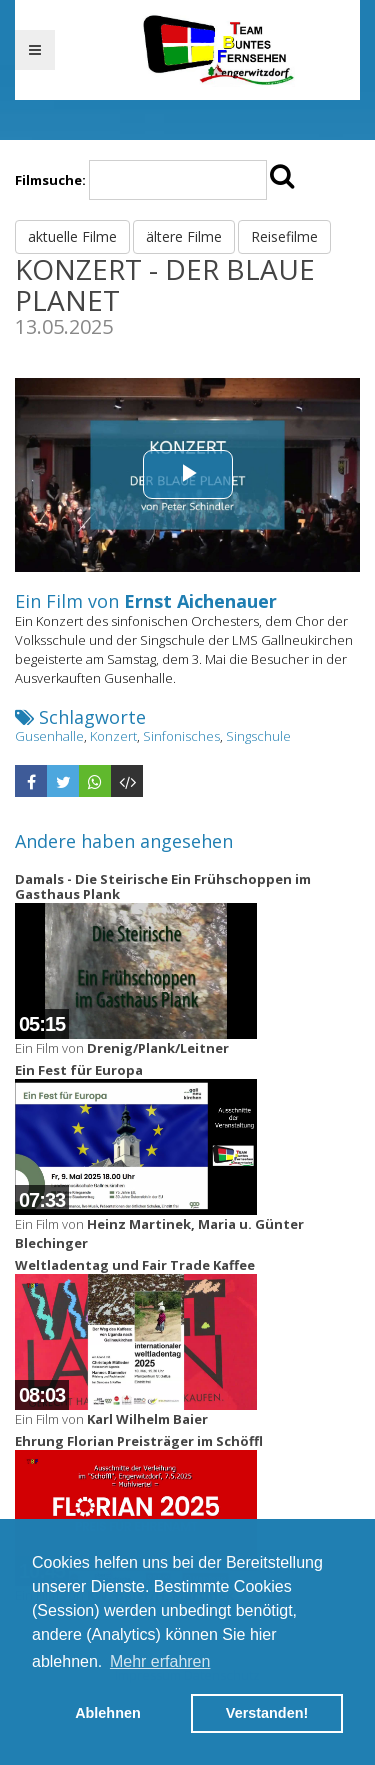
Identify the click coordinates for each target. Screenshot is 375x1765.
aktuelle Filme (72, 236)
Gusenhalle (49, 736)
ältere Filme (184, 236)
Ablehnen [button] (108, 1713)
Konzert (113, 736)
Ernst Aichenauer (200, 601)
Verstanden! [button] (267, 1713)
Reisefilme (284, 236)
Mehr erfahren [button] (160, 1661)
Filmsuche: (50, 180)
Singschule (258, 736)
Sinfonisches (181, 736)
